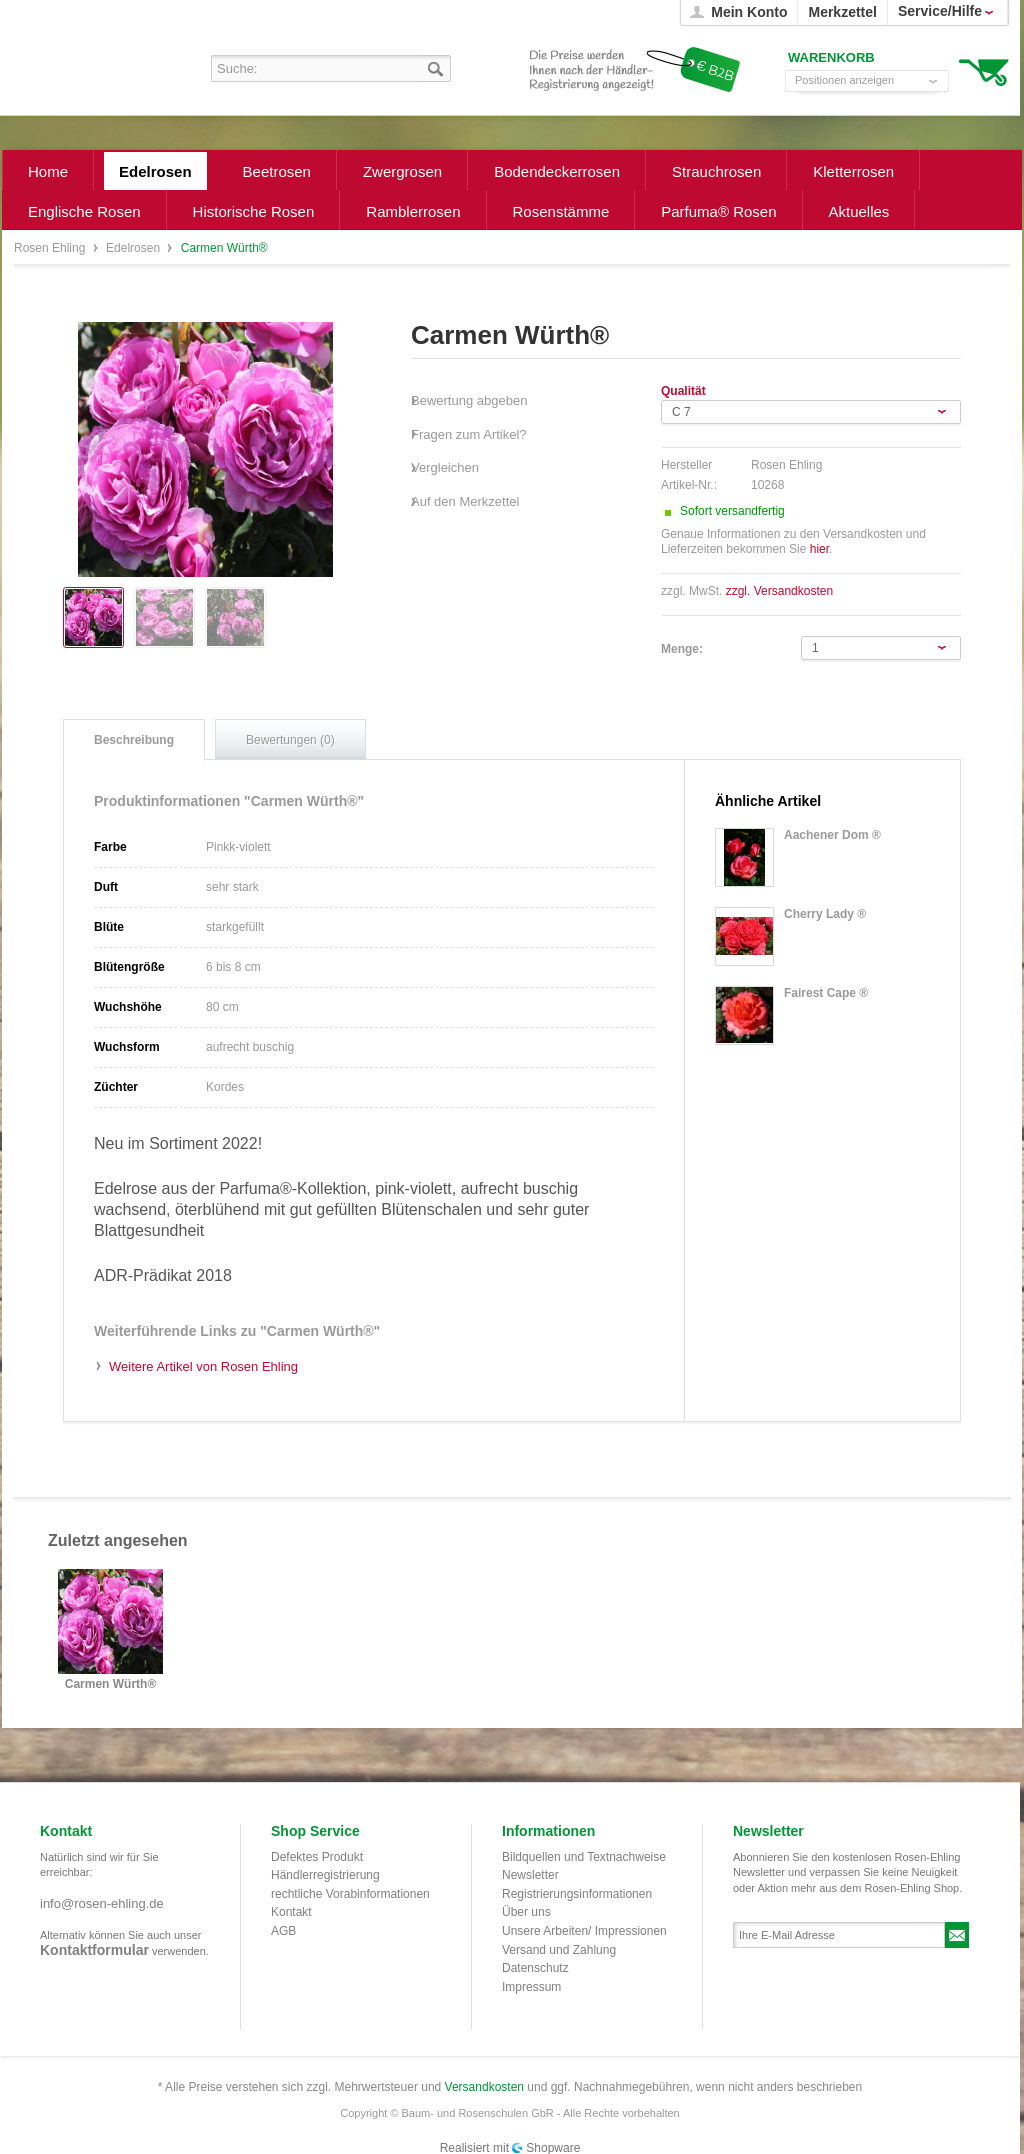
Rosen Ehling (51, 248)
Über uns (526, 1912)
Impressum (531, 1987)
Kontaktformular (94, 1950)
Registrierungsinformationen (577, 1894)
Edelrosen (134, 248)
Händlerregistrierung (325, 1875)
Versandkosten (484, 2087)
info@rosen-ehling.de (102, 1903)
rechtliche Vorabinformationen (350, 1894)
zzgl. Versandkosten (779, 591)
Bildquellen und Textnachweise (584, 1857)
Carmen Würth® (111, 1684)
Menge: (682, 649)
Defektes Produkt (317, 1857)
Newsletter (530, 1875)
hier (819, 549)
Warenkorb (983, 70)
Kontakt (291, 1912)
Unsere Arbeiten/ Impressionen (584, 1931)
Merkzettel (842, 12)
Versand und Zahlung (559, 1950)
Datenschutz (535, 1968)
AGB (283, 1931)
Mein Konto (749, 12)
